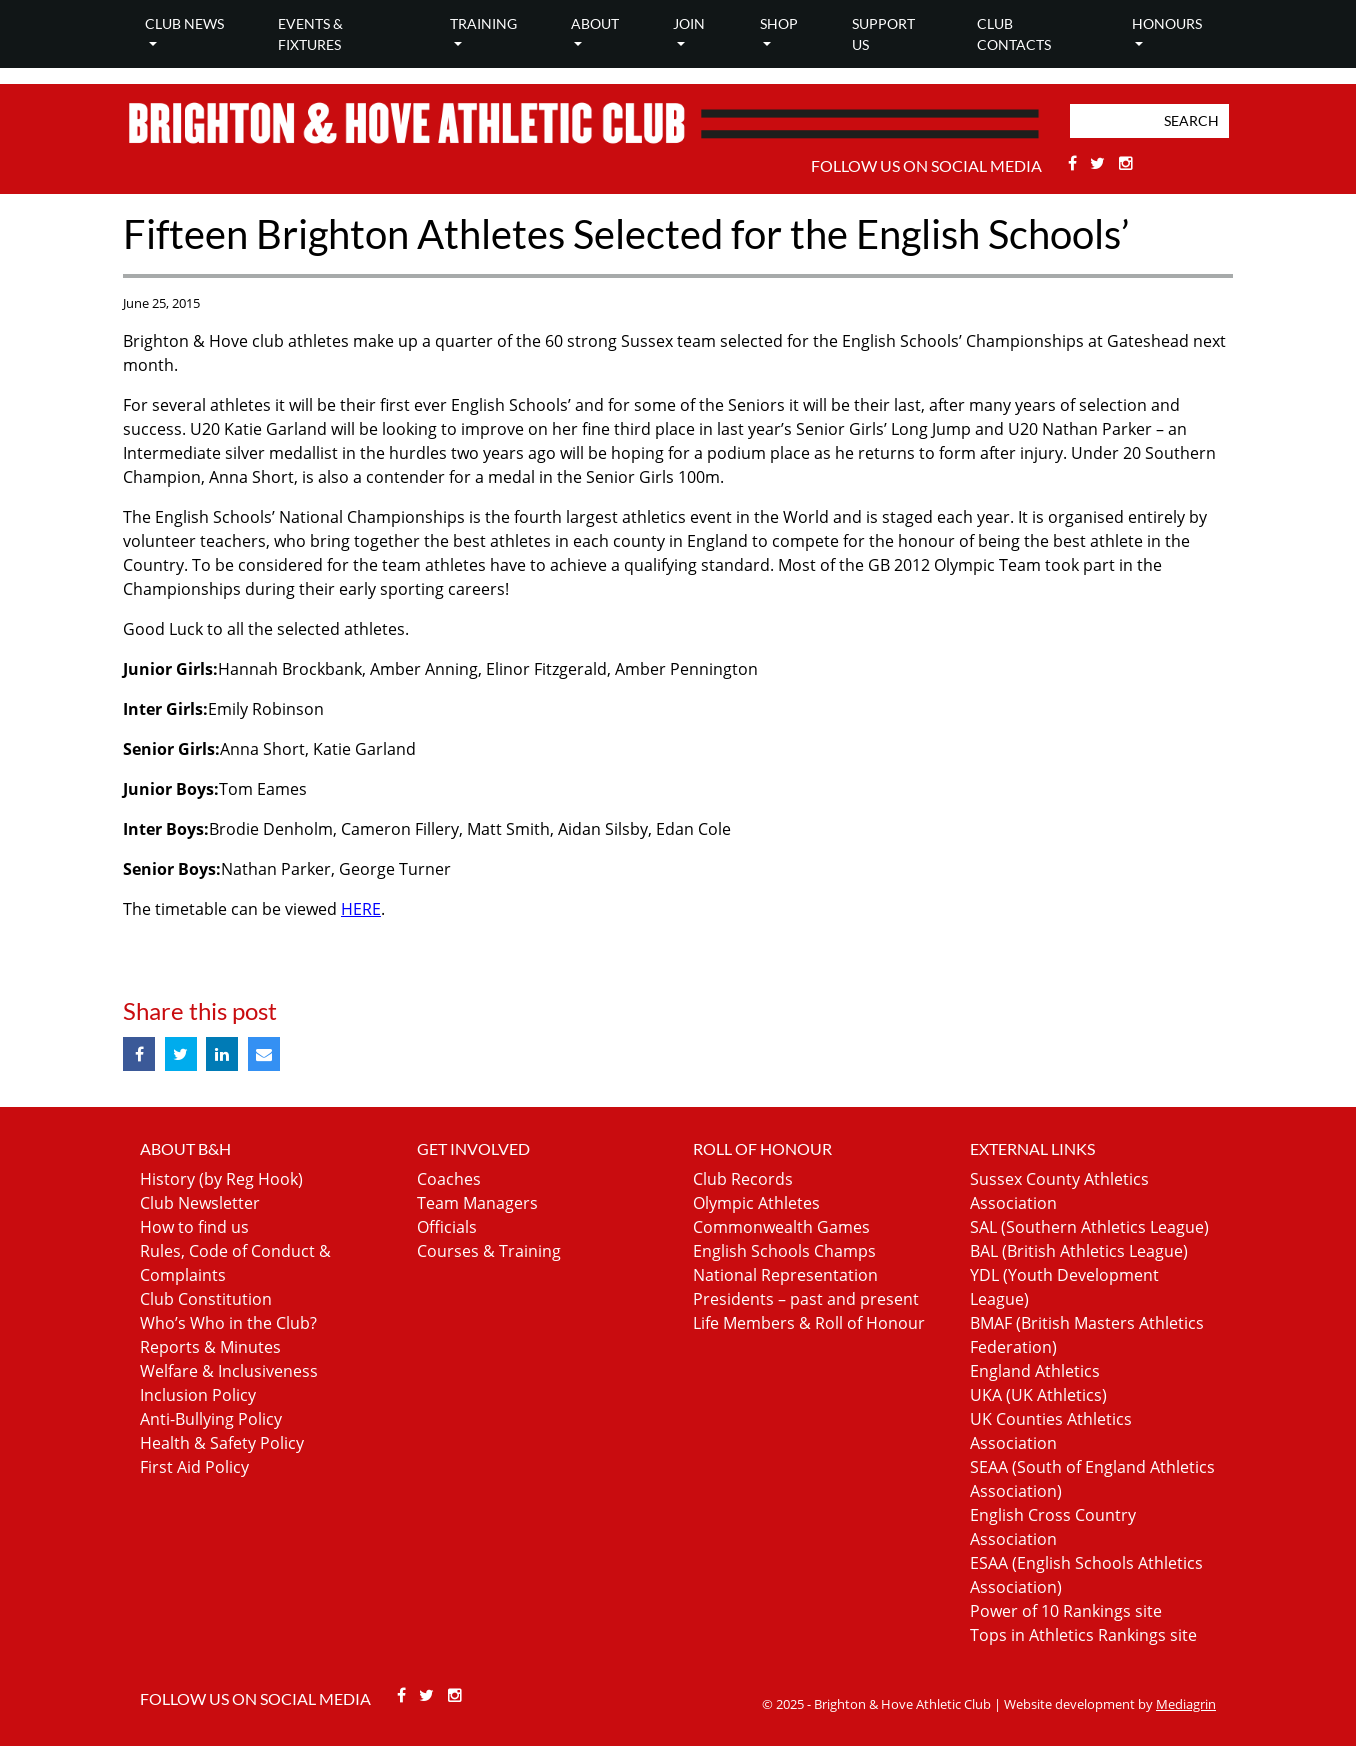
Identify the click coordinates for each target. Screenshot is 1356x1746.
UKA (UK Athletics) (1038, 1395)
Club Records (743, 1179)
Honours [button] (1167, 23)
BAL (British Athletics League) (1079, 1251)
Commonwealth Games (781, 1227)
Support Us (883, 34)
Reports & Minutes (210, 1347)
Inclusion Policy (198, 1395)
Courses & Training (489, 1251)
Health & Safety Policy (222, 1443)
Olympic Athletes (756, 1203)
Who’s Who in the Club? (228, 1323)
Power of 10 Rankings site (1066, 1611)
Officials (447, 1227)
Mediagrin (1186, 1704)
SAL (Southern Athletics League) (1089, 1227)
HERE (361, 909)
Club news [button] (184, 23)
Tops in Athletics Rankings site (1083, 1635)
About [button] (595, 23)
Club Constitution (206, 1299)
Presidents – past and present (806, 1299)
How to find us (194, 1227)
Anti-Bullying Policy (211, 1419)
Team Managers (477, 1203)
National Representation (785, 1275)
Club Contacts (1014, 34)
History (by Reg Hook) (221, 1179)
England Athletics (1035, 1371)
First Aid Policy (194, 1467)
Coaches (449, 1179)
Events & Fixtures (310, 34)
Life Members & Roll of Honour (809, 1323)
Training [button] (483, 23)
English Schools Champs (784, 1251)
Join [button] (689, 23)
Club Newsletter (200, 1203)
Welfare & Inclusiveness (229, 1371)
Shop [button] (779, 23)
